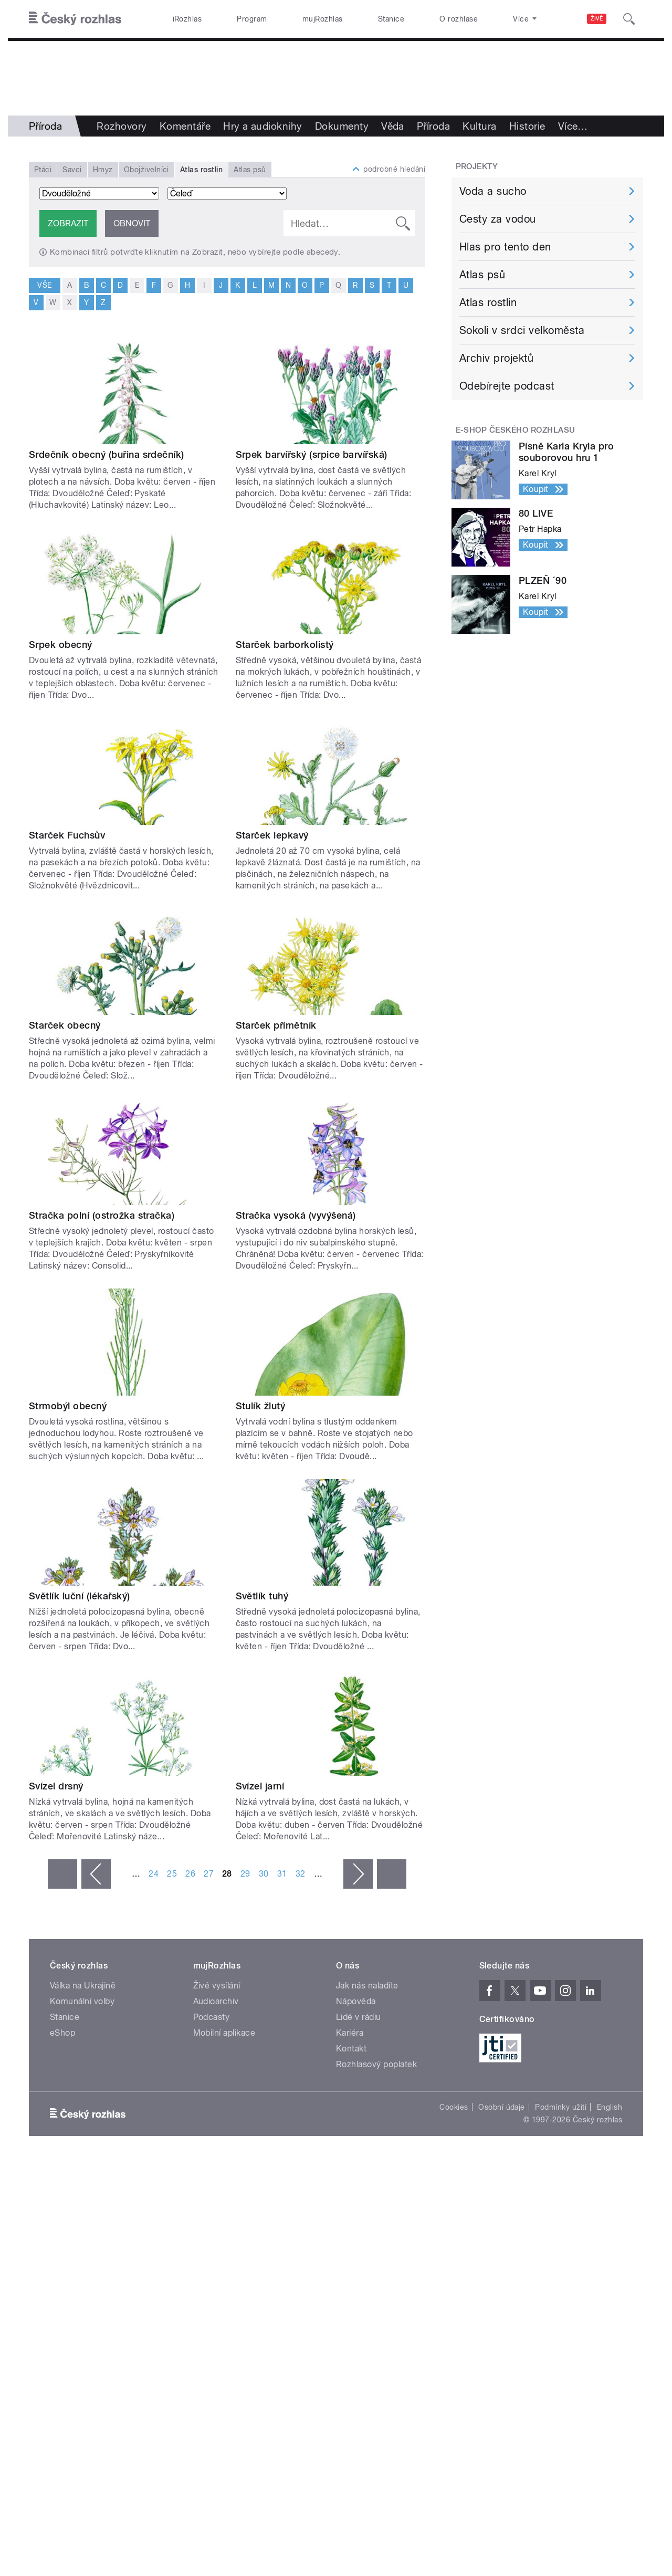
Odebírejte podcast (506, 386)
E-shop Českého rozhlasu (515, 430)
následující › (358, 1874)
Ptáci (42, 169)
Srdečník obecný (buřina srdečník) (106, 454)
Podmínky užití (560, 2107)
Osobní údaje (501, 2107)
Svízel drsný (56, 1786)
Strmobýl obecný (68, 1405)
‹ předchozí (96, 1874)
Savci (71, 169)
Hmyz (103, 169)
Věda (392, 126)
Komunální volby (82, 2001)
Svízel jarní (260, 1786)
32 (301, 1874)
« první (62, 1874)
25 (172, 1874)
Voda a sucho (493, 191)
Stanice (391, 19)
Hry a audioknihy (262, 126)
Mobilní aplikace (224, 2033)
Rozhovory (121, 126)
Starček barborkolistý (285, 644)
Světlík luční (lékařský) (79, 1595)
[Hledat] (629, 19)
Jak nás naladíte (367, 1986)
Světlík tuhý (262, 1595)
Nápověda (356, 2001)
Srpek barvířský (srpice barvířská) (311, 454)
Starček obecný (65, 1025)
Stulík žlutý (261, 1405)
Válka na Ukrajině (83, 1986)
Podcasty (211, 2017)
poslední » (391, 1874)
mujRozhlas (322, 19)
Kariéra (349, 2033)
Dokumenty (342, 126)
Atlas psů (250, 169)
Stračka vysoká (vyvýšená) (296, 1215)
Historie (527, 126)
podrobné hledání (394, 169)
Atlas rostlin (488, 302)
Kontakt (351, 2049)
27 (209, 1874)
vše (44, 284)
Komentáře (185, 126)
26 (190, 1874)
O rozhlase (458, 19)
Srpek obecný (60, 644)
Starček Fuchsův (67, 835)
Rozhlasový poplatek (376, 2064)
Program (252, 19)
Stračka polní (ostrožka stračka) (101, 1215)
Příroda (433, 126)
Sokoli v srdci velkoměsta (521, 330)
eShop (62, 2033)
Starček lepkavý (272, 835)
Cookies (453, 2107)
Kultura (479, 126)
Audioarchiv (216, 2001)
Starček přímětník (276, 1025)
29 (245, 1874)
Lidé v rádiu (358, 2017)
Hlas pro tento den (505, 246)
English (609, 2107)
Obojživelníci (146, 169)
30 (264, 1874)
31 (282, 1874)
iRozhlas (187, 19)
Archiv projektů (496, 358)
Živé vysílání (216, 1986)
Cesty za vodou (497, 219)
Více (573, 126)
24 (154, 1874)
